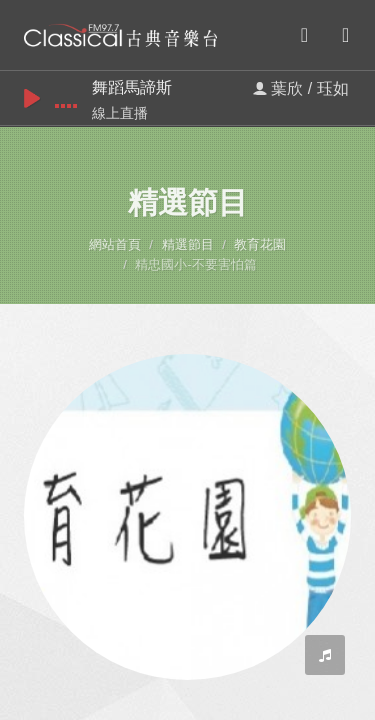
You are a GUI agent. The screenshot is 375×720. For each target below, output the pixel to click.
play (32, 98)
